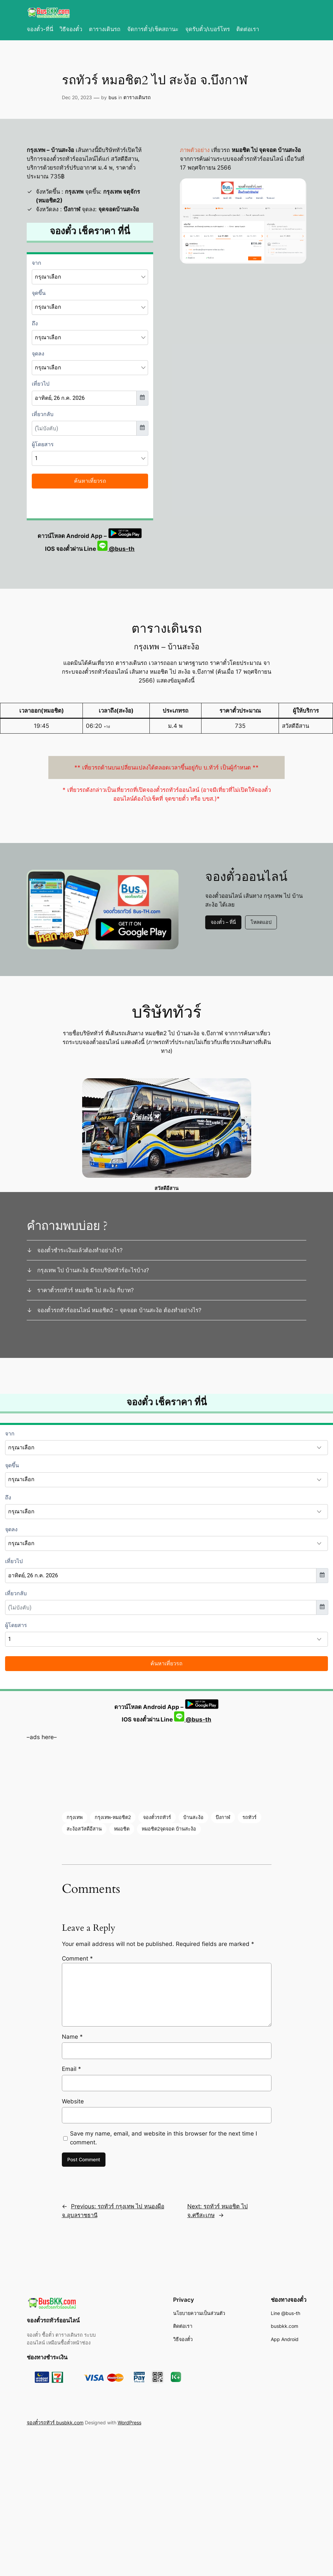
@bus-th (116, 548)
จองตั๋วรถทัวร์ (157, 1817)
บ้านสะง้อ (193, 1817)
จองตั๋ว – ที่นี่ (223, 922)
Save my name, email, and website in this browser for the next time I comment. (163, 2138)
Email (71, 2068)
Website (73, 2101)
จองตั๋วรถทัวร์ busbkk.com (55, 2422)
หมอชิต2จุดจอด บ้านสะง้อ (169, 1829)
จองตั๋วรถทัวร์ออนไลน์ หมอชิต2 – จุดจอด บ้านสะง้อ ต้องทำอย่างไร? (119, 1310)
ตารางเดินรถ (137, 97)
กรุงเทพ (74, 1817)
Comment (77, 1958)
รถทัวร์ (249, 1817)
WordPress (129, 2422)
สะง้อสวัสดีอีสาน (84, 1829)
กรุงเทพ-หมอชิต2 (113, 1817)
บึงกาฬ (223, 1817)
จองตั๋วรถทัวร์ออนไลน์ (53, 2320)
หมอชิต (121, 1829)
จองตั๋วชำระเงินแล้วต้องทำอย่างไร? (80, 1250)
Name (72, 2036)
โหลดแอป (261, 922)
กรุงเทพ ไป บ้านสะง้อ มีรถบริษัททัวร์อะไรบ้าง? (93, 1270)
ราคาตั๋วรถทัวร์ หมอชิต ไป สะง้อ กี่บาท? (85, 1290)
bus (113, 97)
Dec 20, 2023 (77, 97)
